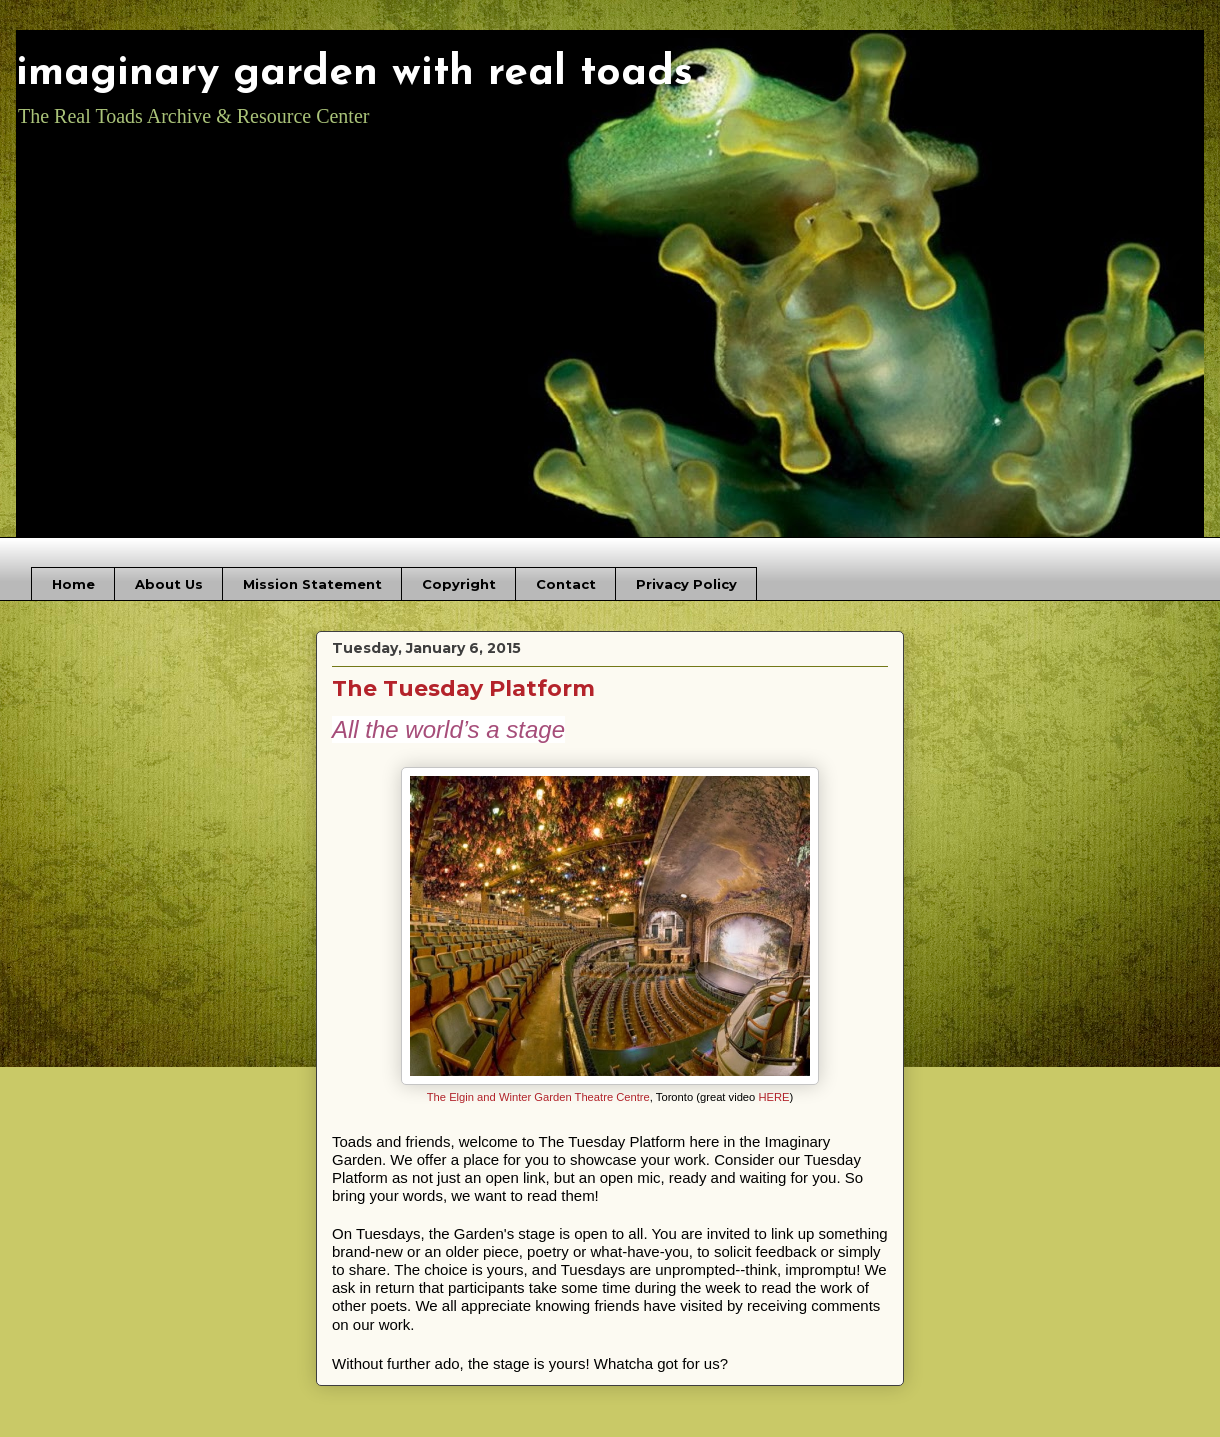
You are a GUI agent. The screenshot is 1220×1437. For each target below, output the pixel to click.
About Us (169, 584)
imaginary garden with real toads (354, 73)
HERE (773, 1097)
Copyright (459, 584)
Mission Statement (312, 584)
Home (73, 584)
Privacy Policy (686, 584)
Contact (566, 584)
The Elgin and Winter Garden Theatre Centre (538, 1097)
